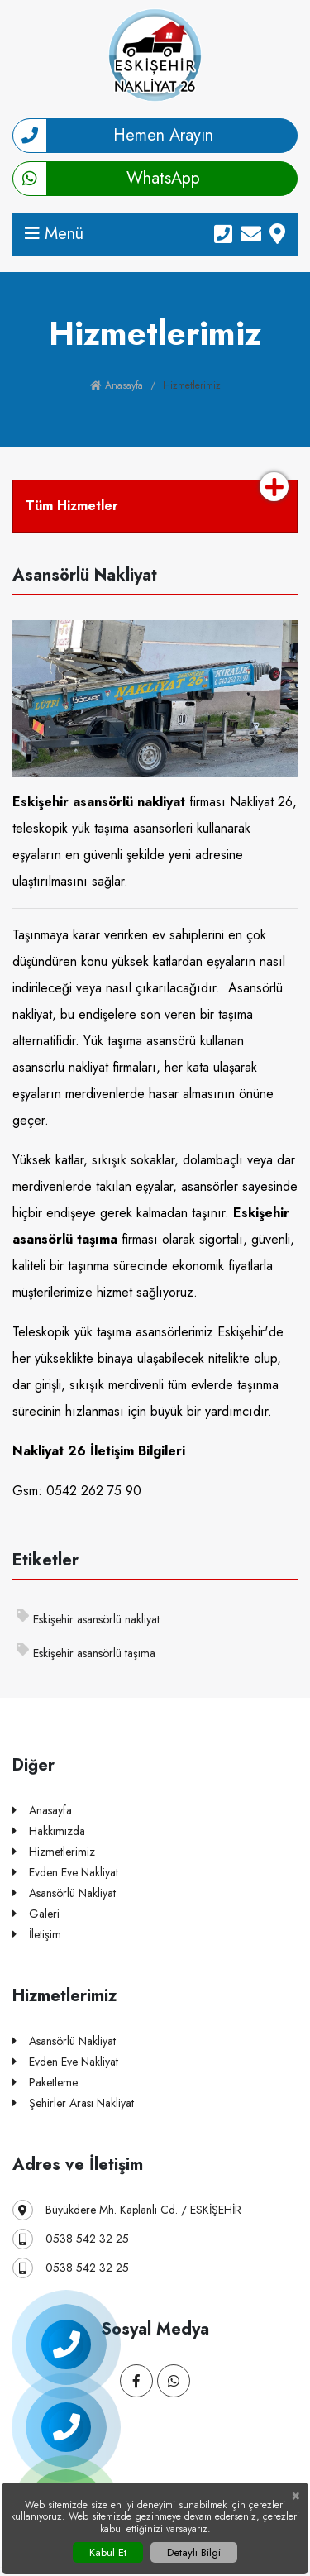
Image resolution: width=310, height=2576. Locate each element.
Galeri (36, 1914)
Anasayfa (116, 385)
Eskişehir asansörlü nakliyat (88, 1618)
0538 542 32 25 (70, 2239)
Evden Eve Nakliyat (65, 1872)
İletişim (36, 1934)
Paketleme (45, 2082)
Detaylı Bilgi (194, 2552)
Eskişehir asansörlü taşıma (86, 1652)
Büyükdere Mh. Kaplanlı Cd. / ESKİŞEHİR (126, 2210)
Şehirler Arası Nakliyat (73, 2103)
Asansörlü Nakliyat (64, 1893)
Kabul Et (107, 2552)
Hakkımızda (48, 1831)
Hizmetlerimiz (53, 1852)
